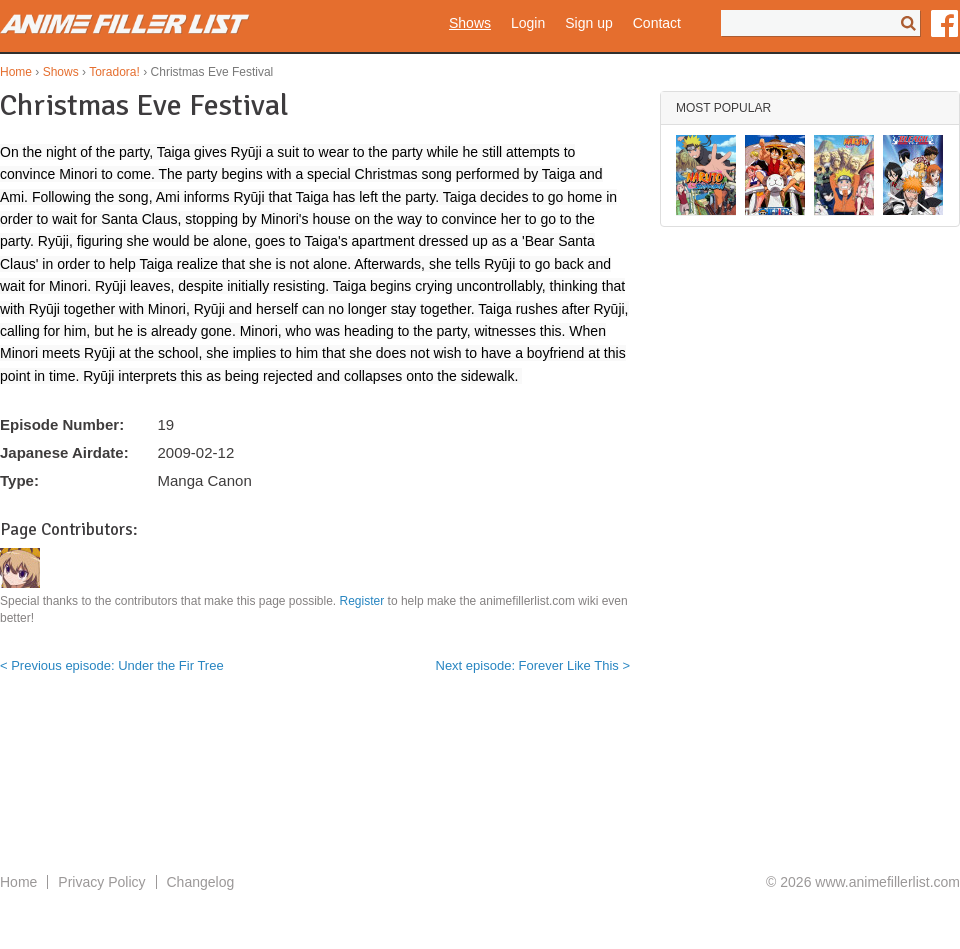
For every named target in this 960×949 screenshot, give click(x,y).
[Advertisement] (480, 790)
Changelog (201, 882)
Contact (657, 23)
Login (528, 23)
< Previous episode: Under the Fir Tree (112, 665)
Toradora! (114, 72)
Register (362, 601)
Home (16, 72)
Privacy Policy (101, 882)
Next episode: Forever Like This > (533, 665)
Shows (470, 23)
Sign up (588, 23)
